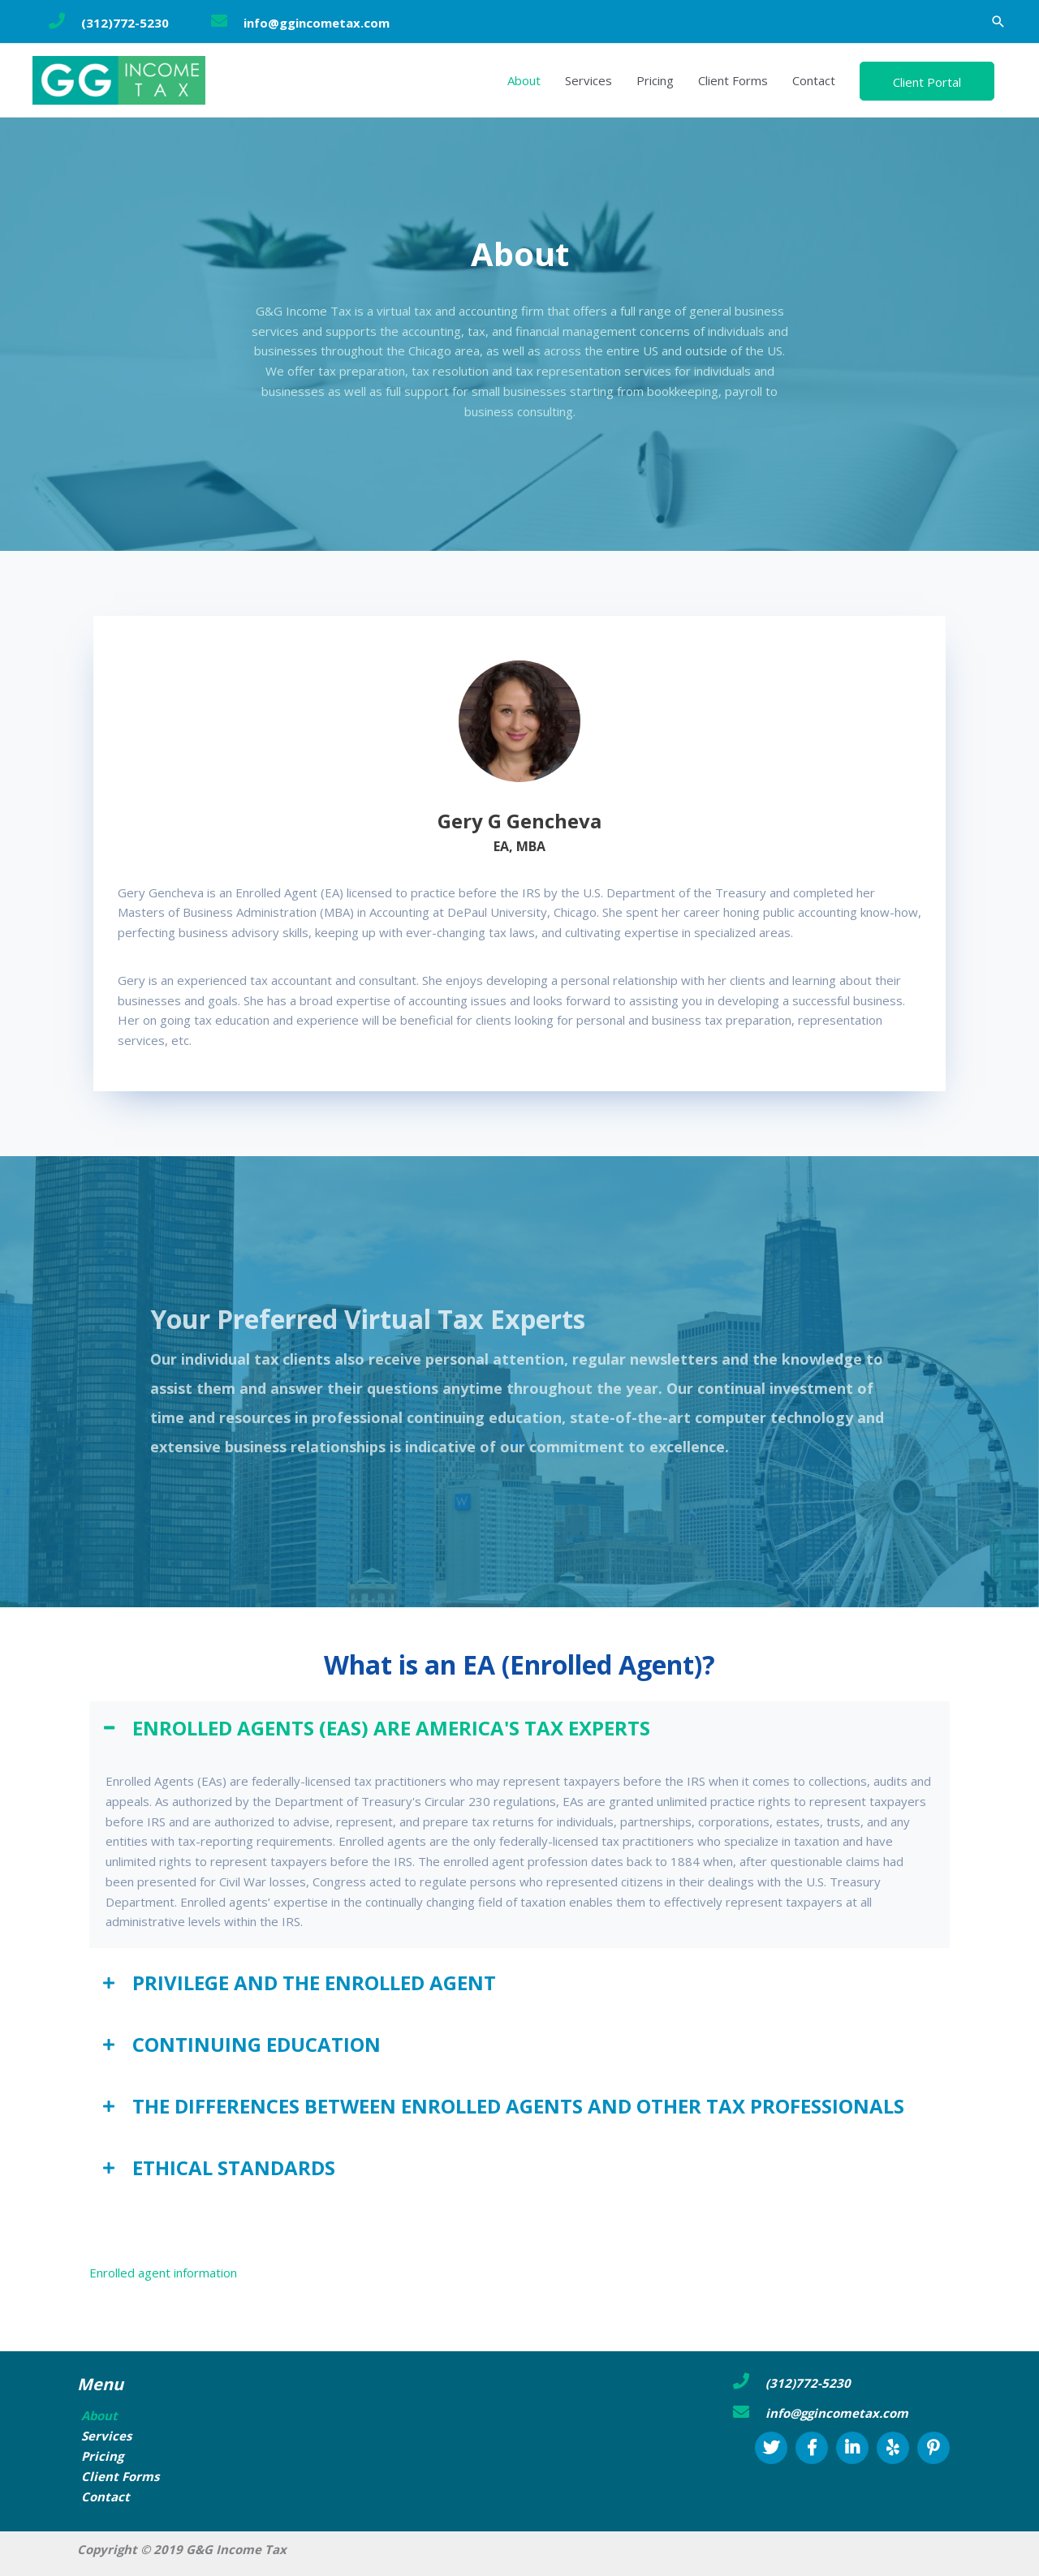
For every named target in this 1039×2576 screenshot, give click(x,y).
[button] (998, 21)
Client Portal (927, 82)
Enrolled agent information (163, 2272)
